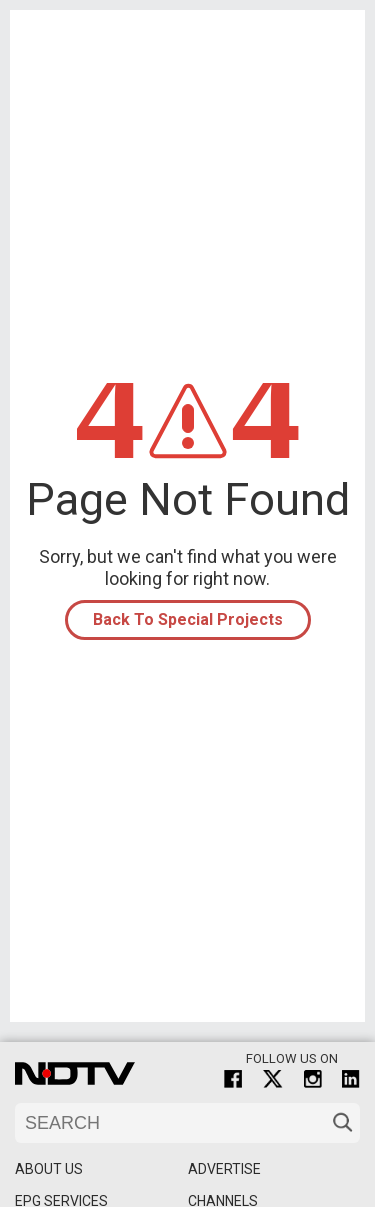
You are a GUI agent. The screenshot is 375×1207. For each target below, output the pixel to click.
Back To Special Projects (188, 619)
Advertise (224, 1169)
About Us (49, 1169)
